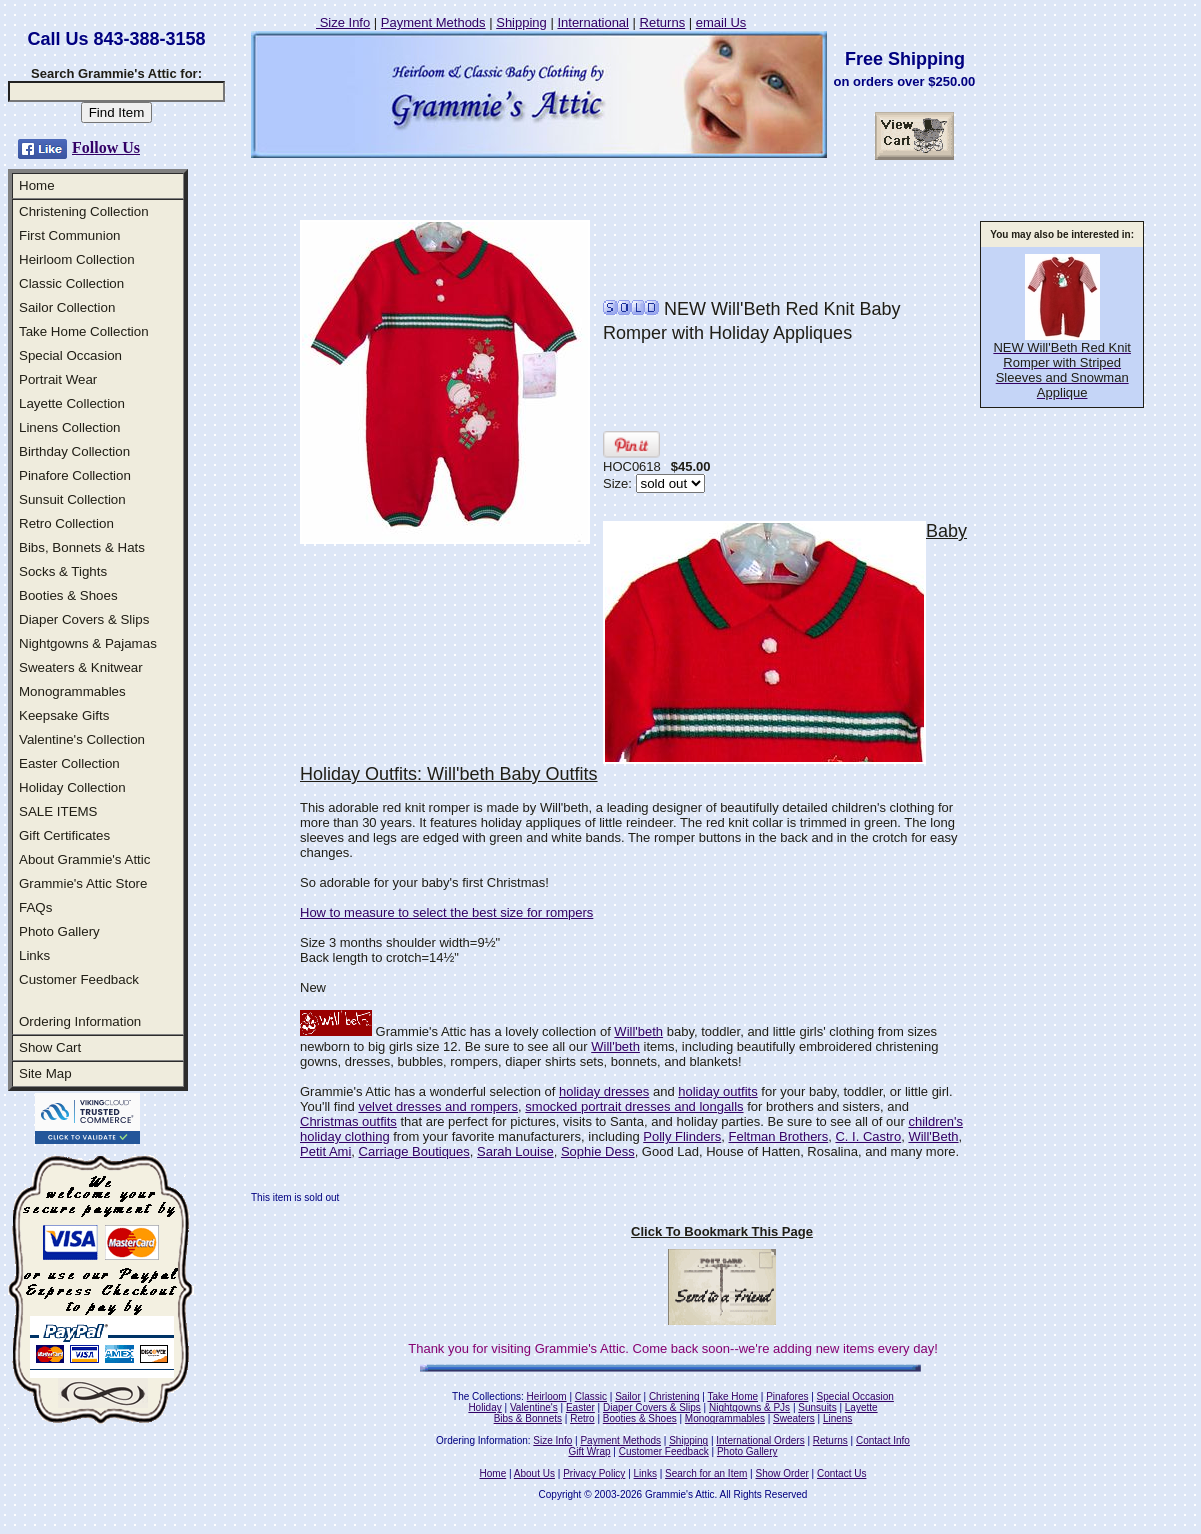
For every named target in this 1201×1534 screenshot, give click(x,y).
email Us (721, 22)
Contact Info (883, 1440)
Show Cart (50, 1047)
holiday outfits (718, 1091)
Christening (674, 1396)
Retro (582, 1418)
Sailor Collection (67, 307)
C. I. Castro (868, 1136)
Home (37, 185)
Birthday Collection (74, 451)
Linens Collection (70, 427)
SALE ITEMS (58, 811)
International (593, 22)
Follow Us (106, 147)
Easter (580, 1407)
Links (34, 955)
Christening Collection (84, 211)
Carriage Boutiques (414, 1151)
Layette (861, 1407)
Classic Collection (71, 283)
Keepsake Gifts (64, 715)
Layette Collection (72, 403)
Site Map (45, 1073)
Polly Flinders (682, 1136)
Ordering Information (80, 1021)
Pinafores (787, 1396)
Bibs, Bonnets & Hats (82, 547)
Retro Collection (66, 523)
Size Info (343, 22)
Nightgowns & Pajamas (88, 643)
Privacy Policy (594, 1473)
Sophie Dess (598, 1151)
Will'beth (638, 1031)
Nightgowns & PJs (749, 1407)
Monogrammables (72, 691)
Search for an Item (706, 1473)
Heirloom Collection (77, 259)
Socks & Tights (63, 571)
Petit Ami (325, 1151)
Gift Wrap (590, 1451)
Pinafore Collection (75, 475)
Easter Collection (69, 763)
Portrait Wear (58, 379)
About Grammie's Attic (84, 859)
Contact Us (841, 1473)
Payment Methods (433, 22)
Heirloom (547, 1396)
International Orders (760, 1440)
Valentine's (534, 1407)
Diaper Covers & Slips (84, 619)
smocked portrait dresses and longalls (634, 1106)
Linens (837, 1418)
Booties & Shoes (68, 595)
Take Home (732, 1396)
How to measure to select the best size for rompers (446, 912)
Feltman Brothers (779, 1136)
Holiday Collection (72, 787)
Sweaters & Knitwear (81, 667)
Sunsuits (817, 1407)
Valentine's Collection (82, 739)
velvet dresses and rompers (438, 1106)
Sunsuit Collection (72, 499)
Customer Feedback (79, 979)
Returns (663, 22)
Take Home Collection (84, 331)
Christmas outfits (348, 1121)
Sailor (628, 1396)
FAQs (35, 907)
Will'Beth (933, 1136)
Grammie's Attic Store (83, 883)
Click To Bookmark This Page (722, 1231)
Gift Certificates (64, 835)
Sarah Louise (515, 1151)
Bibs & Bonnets (528, 1418)
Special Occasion (70, 355)
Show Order (781, 1473)
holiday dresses (604, 1091)
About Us (534, 1473)
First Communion (69, 235)
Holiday (484, 1407)
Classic (591, 1396)
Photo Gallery (59, 931)
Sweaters (794, 1418)
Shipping (521, 22)
